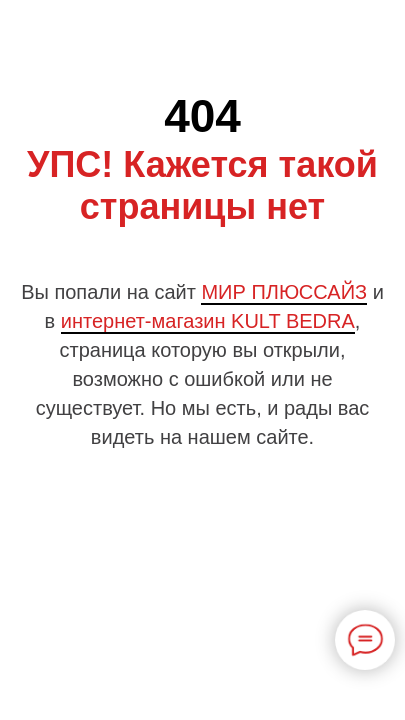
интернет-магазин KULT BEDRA (208, 321)
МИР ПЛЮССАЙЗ (284, 292)
